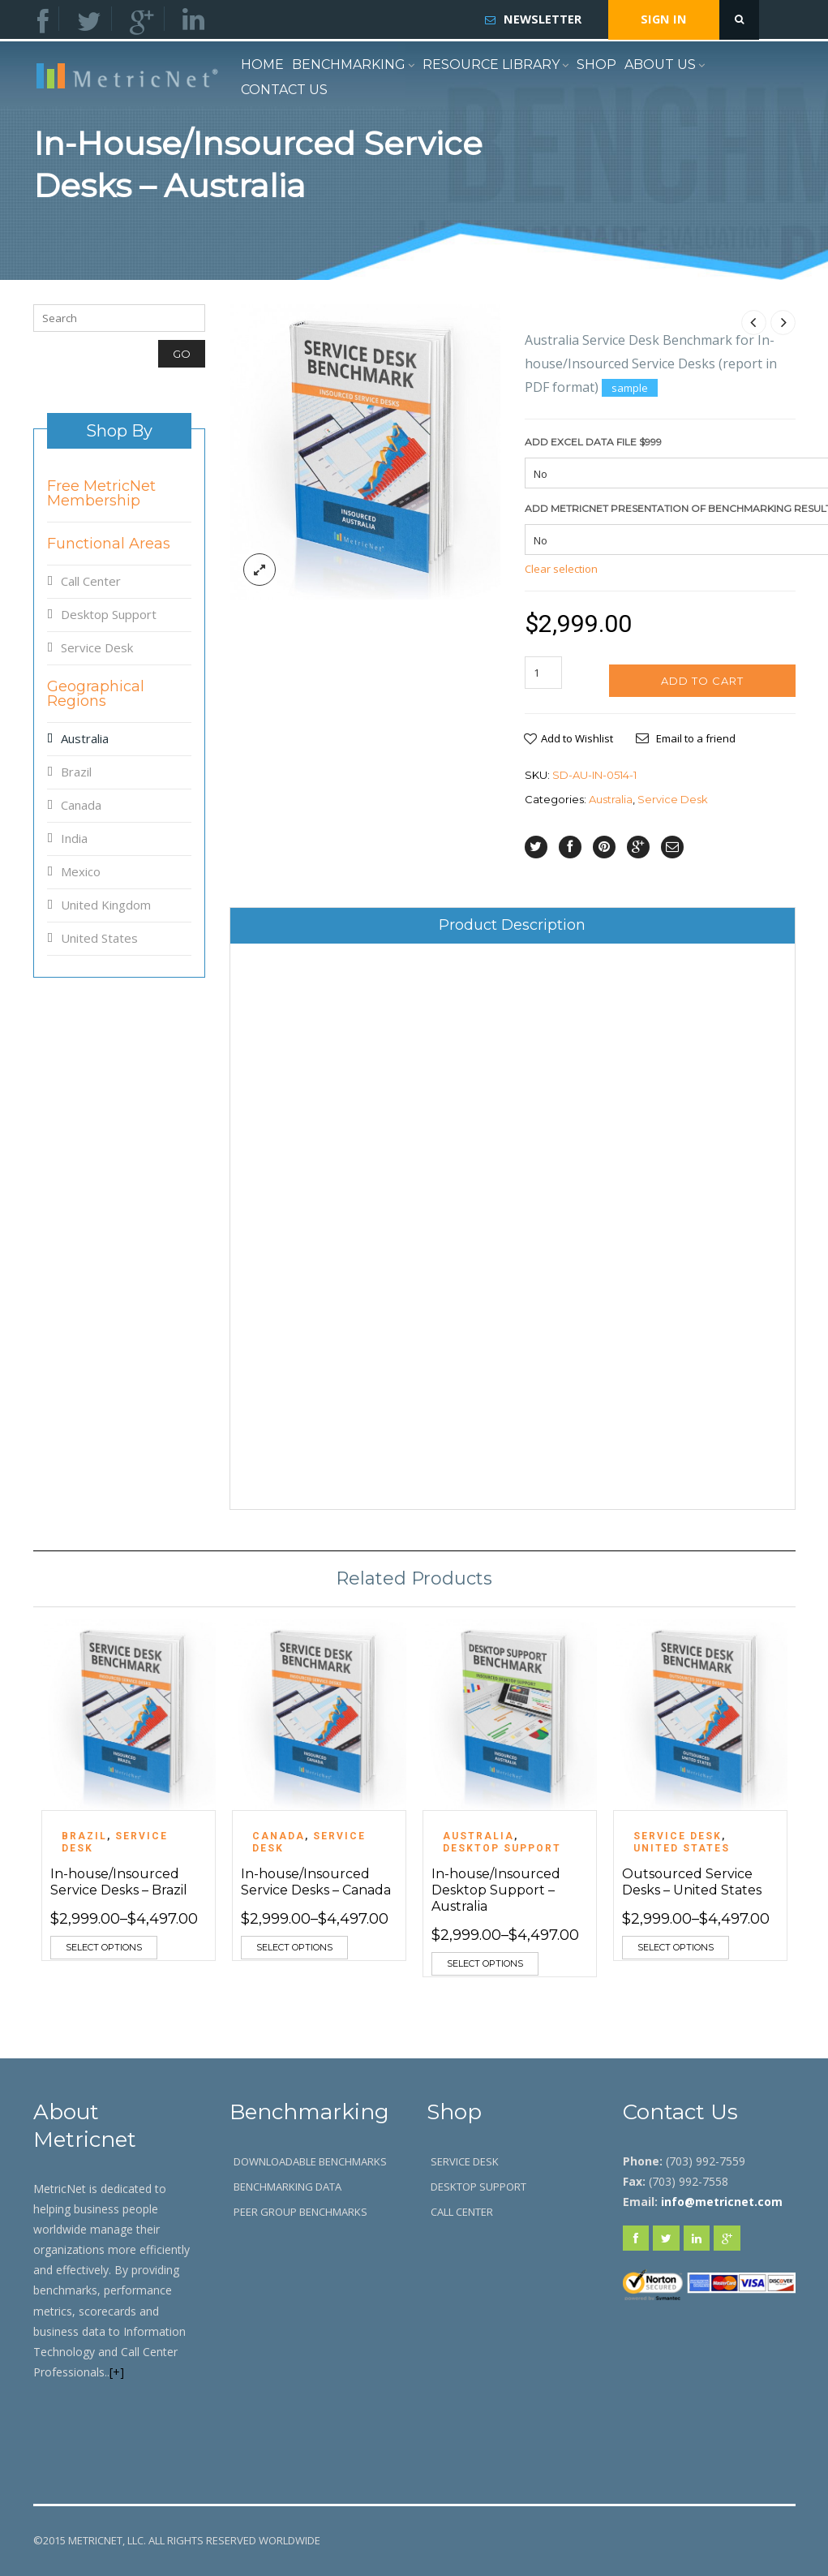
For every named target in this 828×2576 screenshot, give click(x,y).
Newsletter (542, 19)
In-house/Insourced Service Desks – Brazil (118, 1882)
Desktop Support (109, 614)
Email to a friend (696, 738)
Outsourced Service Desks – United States (692, 1882)
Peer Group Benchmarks (300, 2211)
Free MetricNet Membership (101, 493)
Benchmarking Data (287, 2186)
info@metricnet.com (722, 2201)
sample (629, 388)
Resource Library (491, 64)
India (74, 838)
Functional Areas (108, 544)
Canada (81, 805)
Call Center (91, 581)
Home (262, 64)
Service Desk (672, 799)
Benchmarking (348, 64)
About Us (660, 64)
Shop (596, 64)
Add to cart (702, 680)
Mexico (81, 871)
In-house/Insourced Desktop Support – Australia (495, 1890)
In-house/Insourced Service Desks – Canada (316, 1882)
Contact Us (284, 89)
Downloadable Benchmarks (310, 2161)
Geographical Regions (95, 693)
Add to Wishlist (577, 738)
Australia (611, 799)
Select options (104, 1947)
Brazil (76, 771)
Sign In (664, 19)
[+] (116, 2372)
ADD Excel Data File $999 (593, 442)
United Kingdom (106, 905)
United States (99, 938)
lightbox (259, 569)
